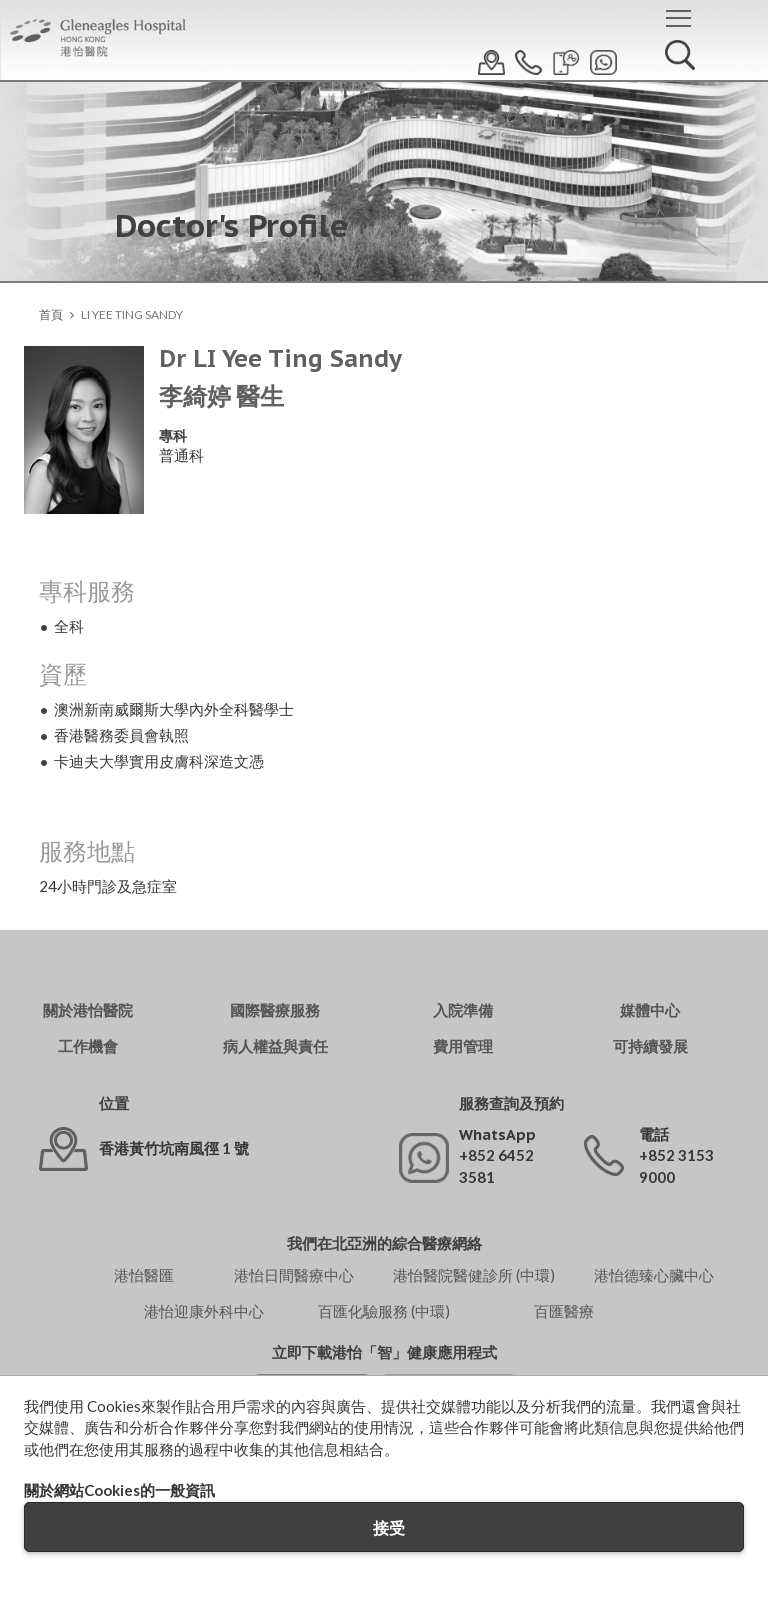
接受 (389, 1527)
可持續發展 (650, 1046)
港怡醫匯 (144, 1275)
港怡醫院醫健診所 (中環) (474, 1275)
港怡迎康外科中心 (204, 1311)
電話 (654, 1134)
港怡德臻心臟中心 (654, 1275)
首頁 (51, 314)
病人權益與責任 (275, 1046)
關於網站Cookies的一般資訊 (119, 1490)
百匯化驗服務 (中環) (384, 1311)
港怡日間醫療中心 (294, 1275)
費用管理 (463, 1046)
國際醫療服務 (275, 1010)
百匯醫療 (564, 1311)
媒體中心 (650, 1010)
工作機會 (88, 1046)
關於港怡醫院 (88, 1010)
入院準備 (463, 1010)
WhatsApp (497, 1134)
